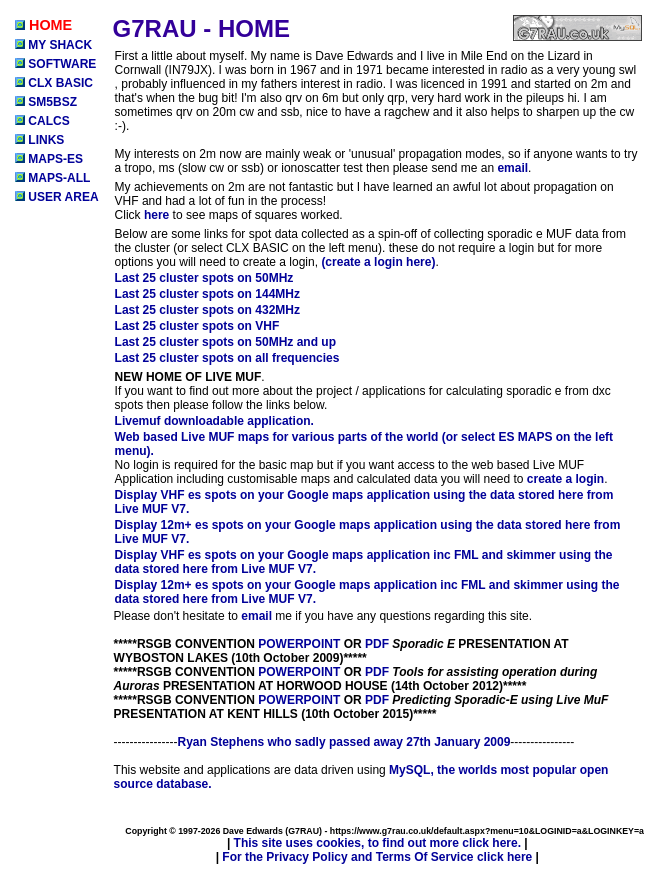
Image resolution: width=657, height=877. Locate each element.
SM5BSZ (46, 102)
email (512, 168)
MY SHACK (53, 45)
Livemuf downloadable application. (214, 421)
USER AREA (57, 197)
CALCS (42, 121)
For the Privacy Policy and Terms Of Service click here (377, 857)
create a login (565, 479)
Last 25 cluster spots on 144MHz (207, 294)
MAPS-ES (49, 159)
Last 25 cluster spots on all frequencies (227, 358)
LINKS (39, 140)
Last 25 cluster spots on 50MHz (204, 278)
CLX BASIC (54, 83)
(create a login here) (378, 262)
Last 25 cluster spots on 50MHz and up (225, 342)
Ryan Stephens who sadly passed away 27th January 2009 (344, 742)
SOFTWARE (55, 64)
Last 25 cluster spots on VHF (197, 326)
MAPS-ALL (52, 178)
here (156, 215)
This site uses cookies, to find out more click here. (377, 843)
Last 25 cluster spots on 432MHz (207, 310)
